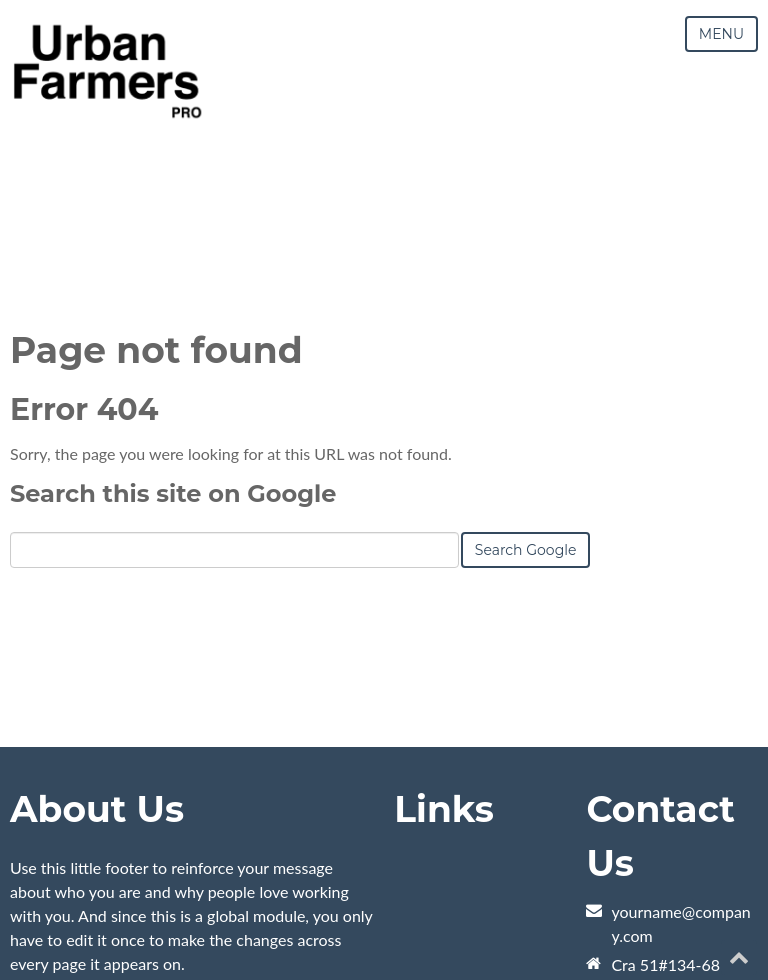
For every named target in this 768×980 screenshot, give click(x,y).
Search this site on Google (173, 493)
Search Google (526, 550)
